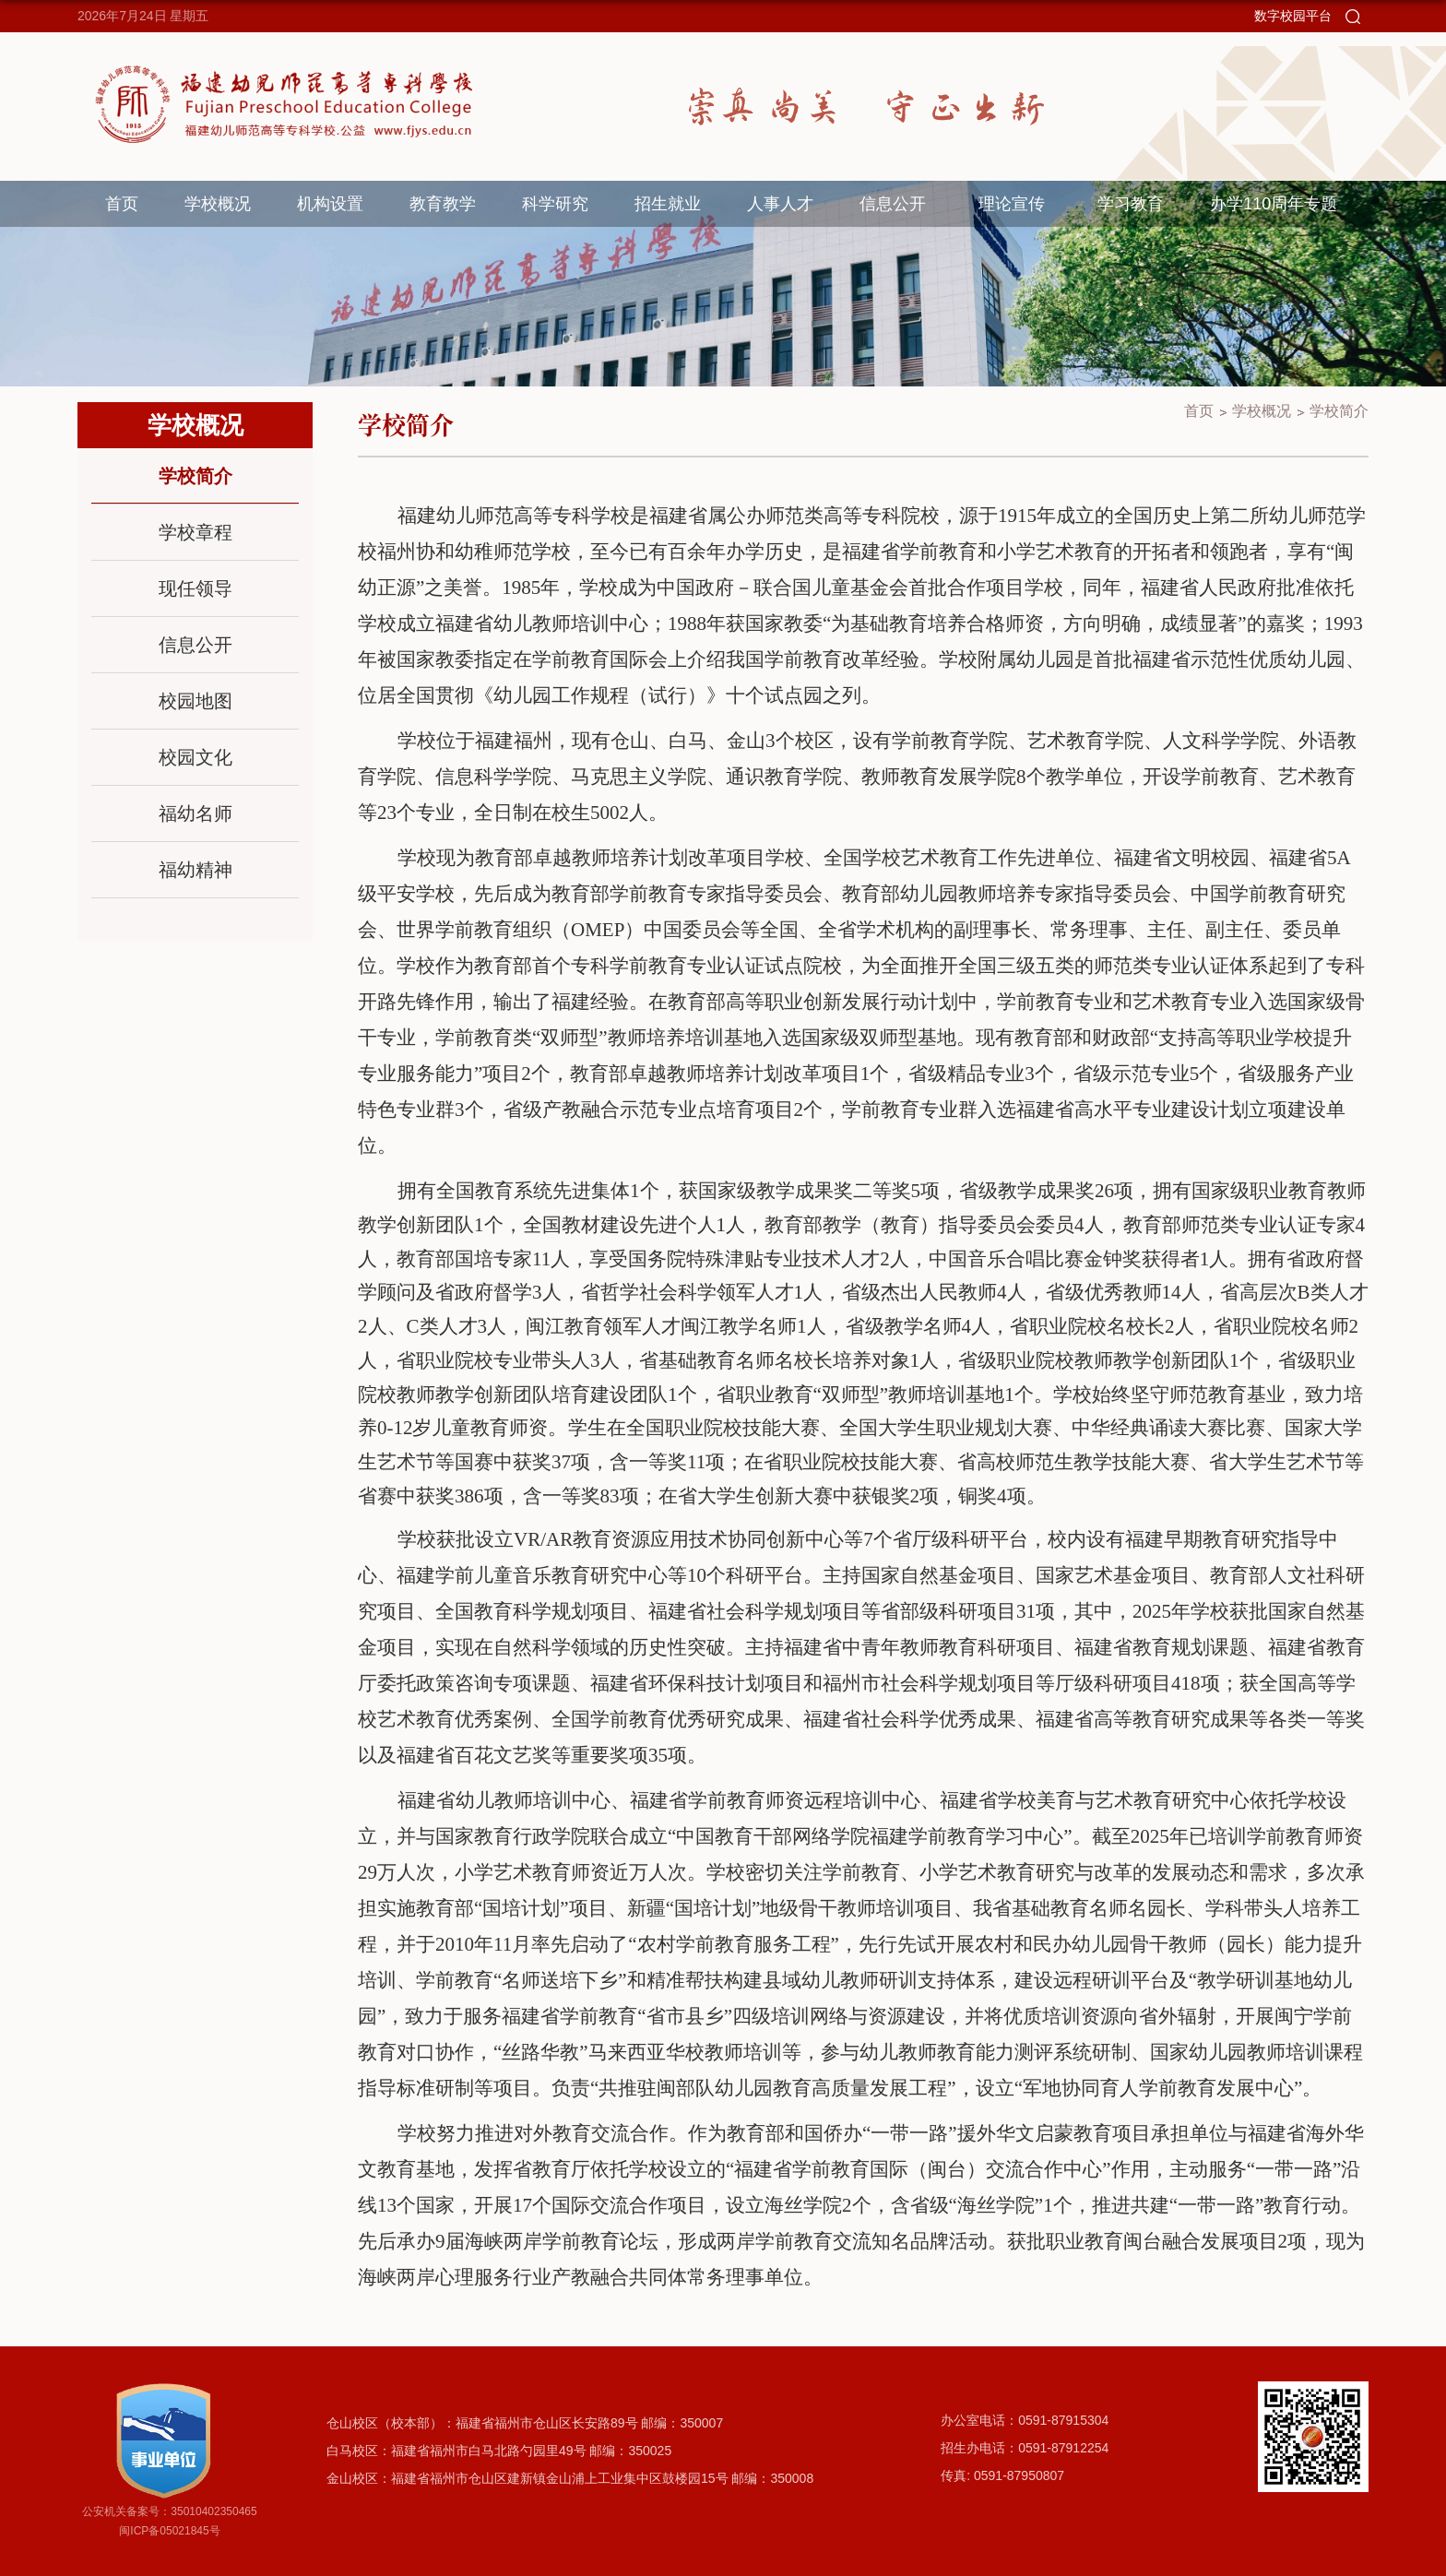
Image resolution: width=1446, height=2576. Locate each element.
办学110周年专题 (1273, 204)
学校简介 (1339, 411)
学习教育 (1130, 204)
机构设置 (330, 204)
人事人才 (780, 204)
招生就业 (667, 204)
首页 (121, 204)
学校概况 (217, 204)
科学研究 (555, 204)
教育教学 (442, 204)
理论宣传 (1011, 204)
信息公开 (892, 204)
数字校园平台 (1293, 15)
